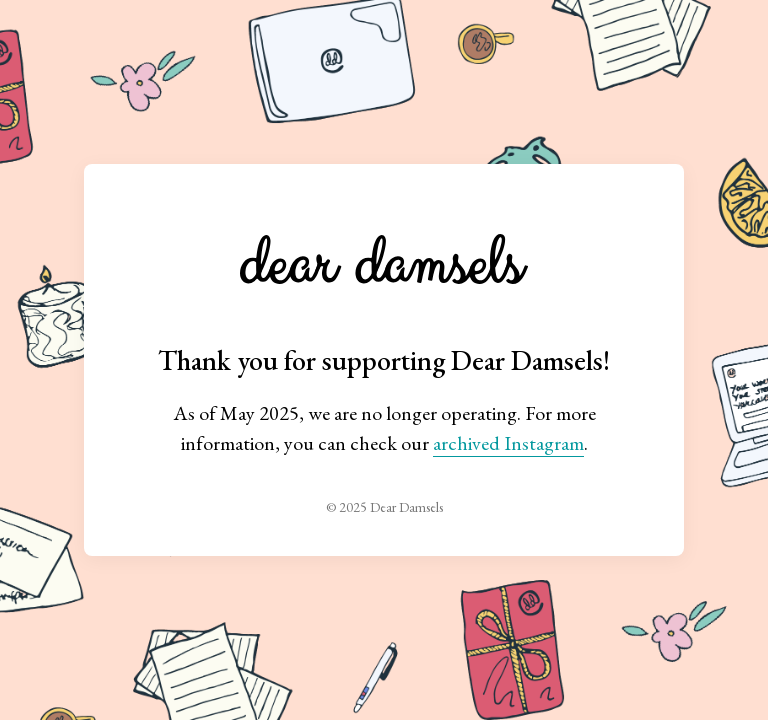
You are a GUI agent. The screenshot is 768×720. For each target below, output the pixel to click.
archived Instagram (508, 443)
